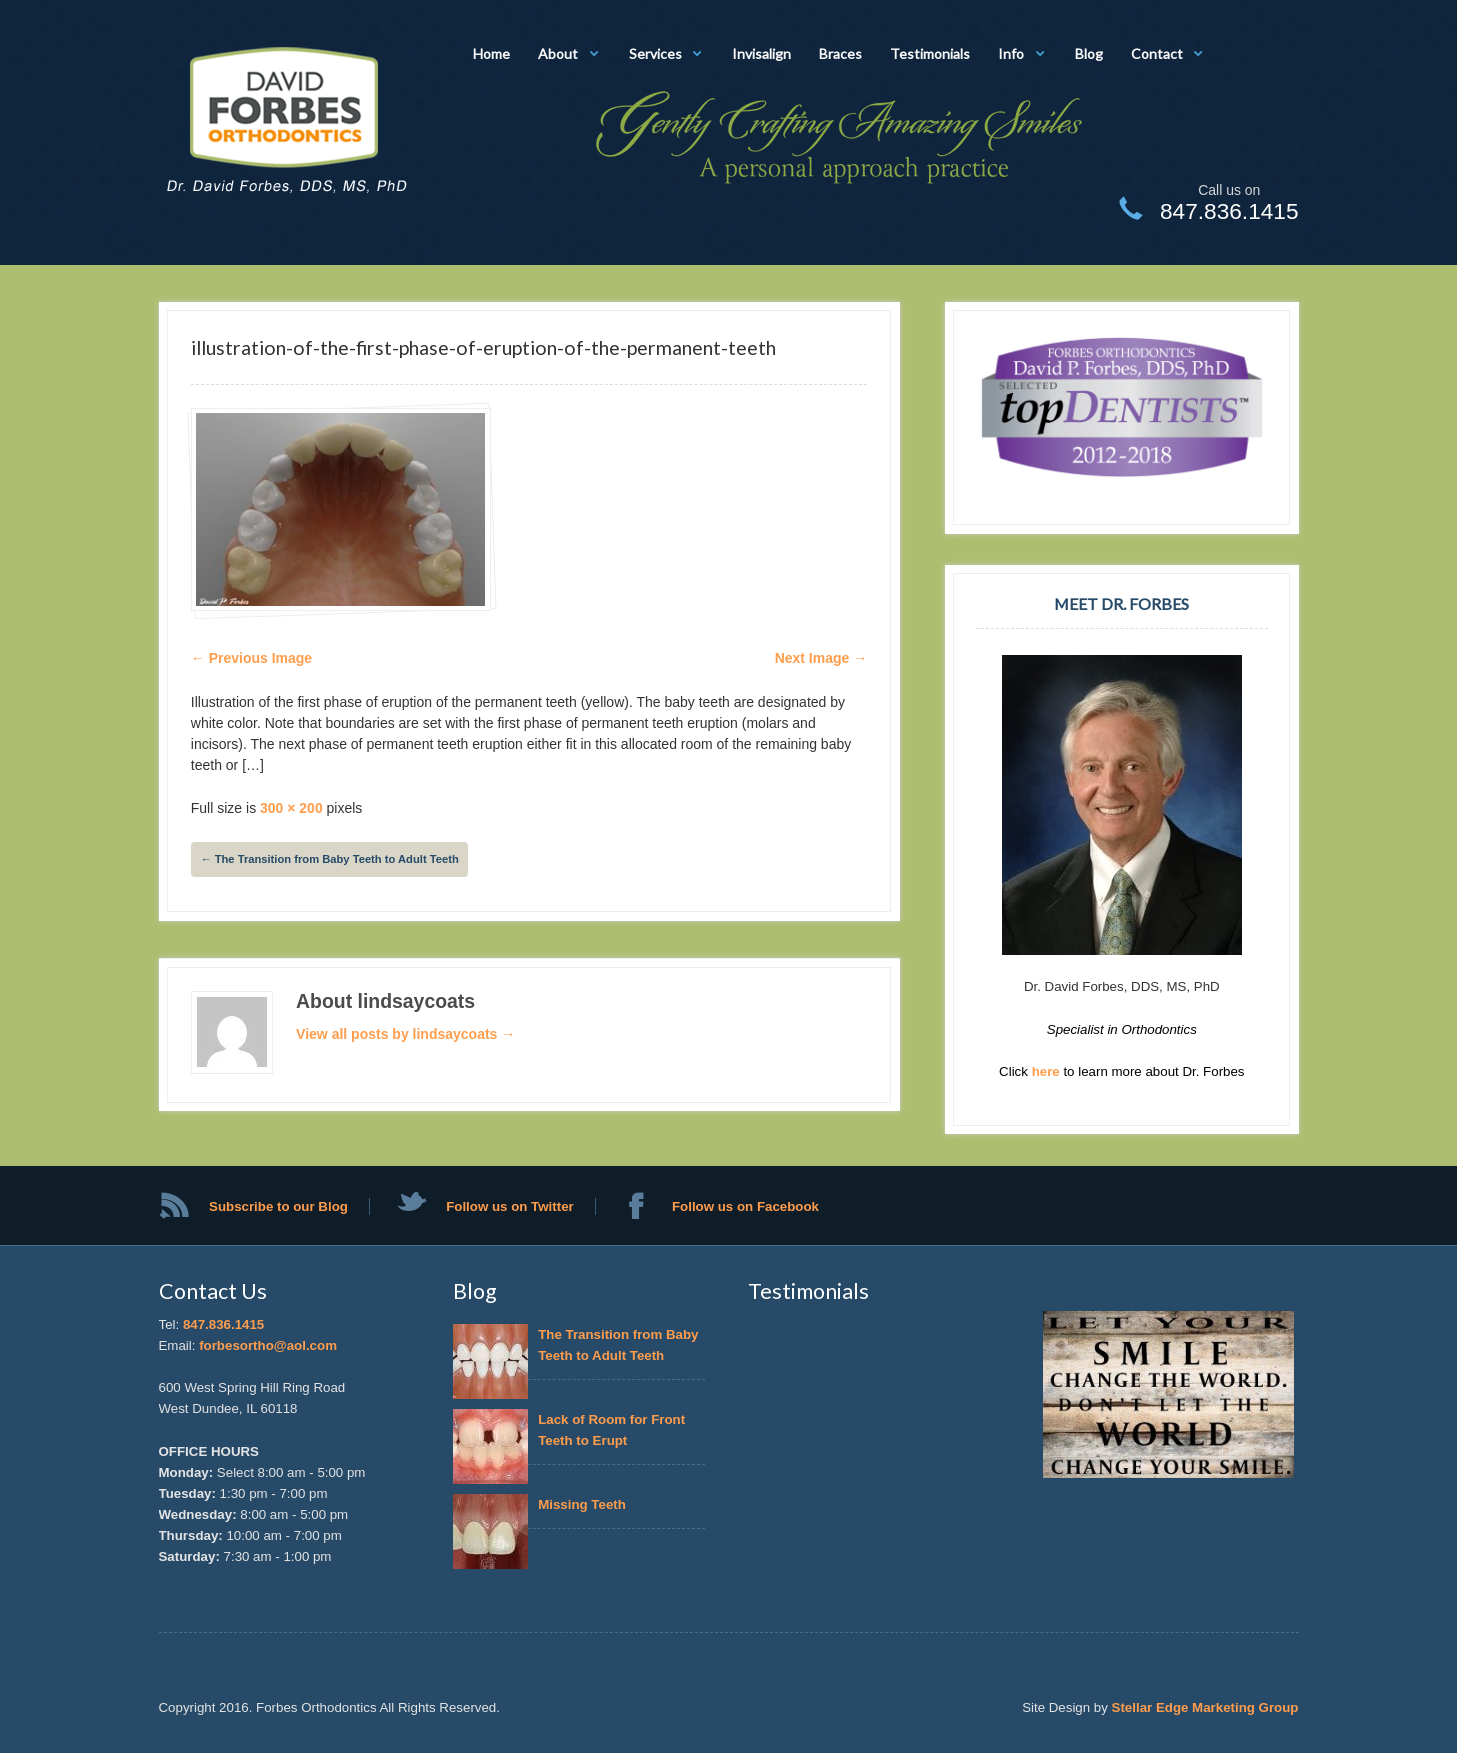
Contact (1157, 53)
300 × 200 (291, 808)
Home (491, 53)
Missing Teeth (585, 1504)
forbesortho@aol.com (268, 1345)
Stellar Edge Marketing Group (1205, 1707)
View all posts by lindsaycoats (405, 1034)
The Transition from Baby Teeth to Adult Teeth (329, 859)
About (558, 53)
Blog (1089, 53)
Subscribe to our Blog (278, 1206)
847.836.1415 (223, 1324)
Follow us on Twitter (510, 1206)
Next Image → (821, 658)
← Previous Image (251, 658)
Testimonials (930, 53)
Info (1011, 53)
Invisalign (761, 53)
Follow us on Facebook (745, 1206)
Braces (840, 53)
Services (655, 53)
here (1048, 1071)
